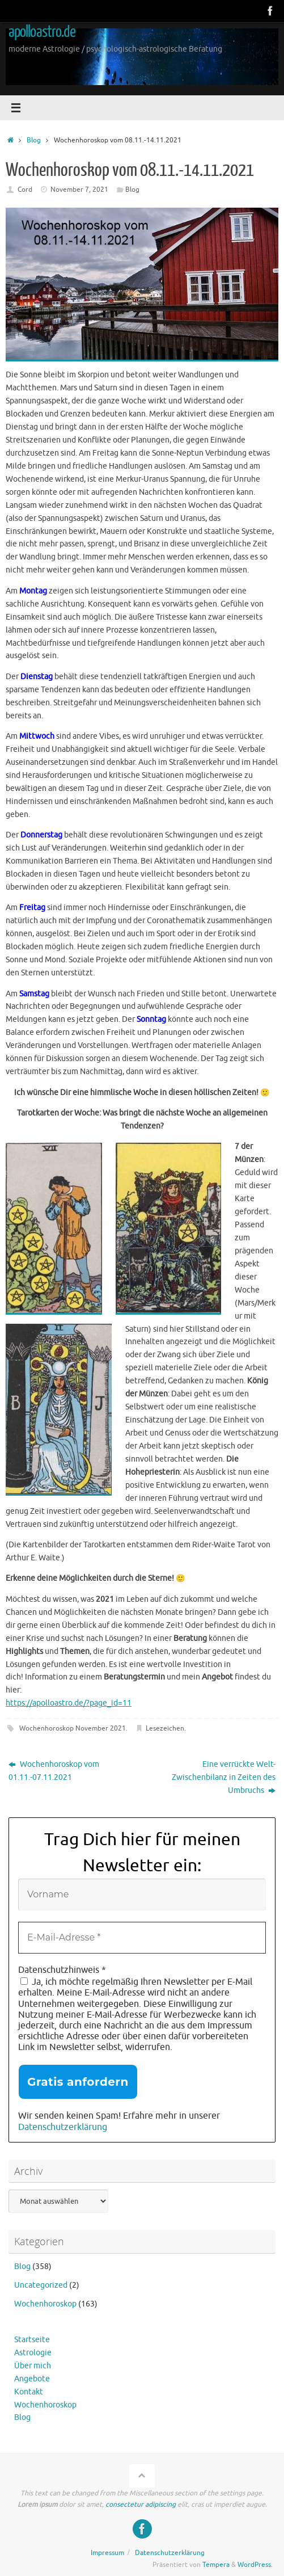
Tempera (216, 2564)
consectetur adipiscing (140, 2504)
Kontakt (28, 2392)
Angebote (32, 2379)
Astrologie (33, 2353)
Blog (34, 140)
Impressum (107, 2552)
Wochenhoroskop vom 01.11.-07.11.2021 (54, 1771)
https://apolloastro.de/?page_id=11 (69, 1703)
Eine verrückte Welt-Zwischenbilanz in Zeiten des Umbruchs (223, 1777)
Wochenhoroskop (45, 2304)
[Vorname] (142, 1894)
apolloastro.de (42, 32)
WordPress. (255, 2564)
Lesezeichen (165, 1728)
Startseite (32, 2340)
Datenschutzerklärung (62, 2127)
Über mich (32, 2366)
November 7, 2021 (79, 189)
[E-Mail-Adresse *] (142, 1938)
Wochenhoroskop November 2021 (72, 1728)
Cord (25, 189)
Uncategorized (40, 2285)
